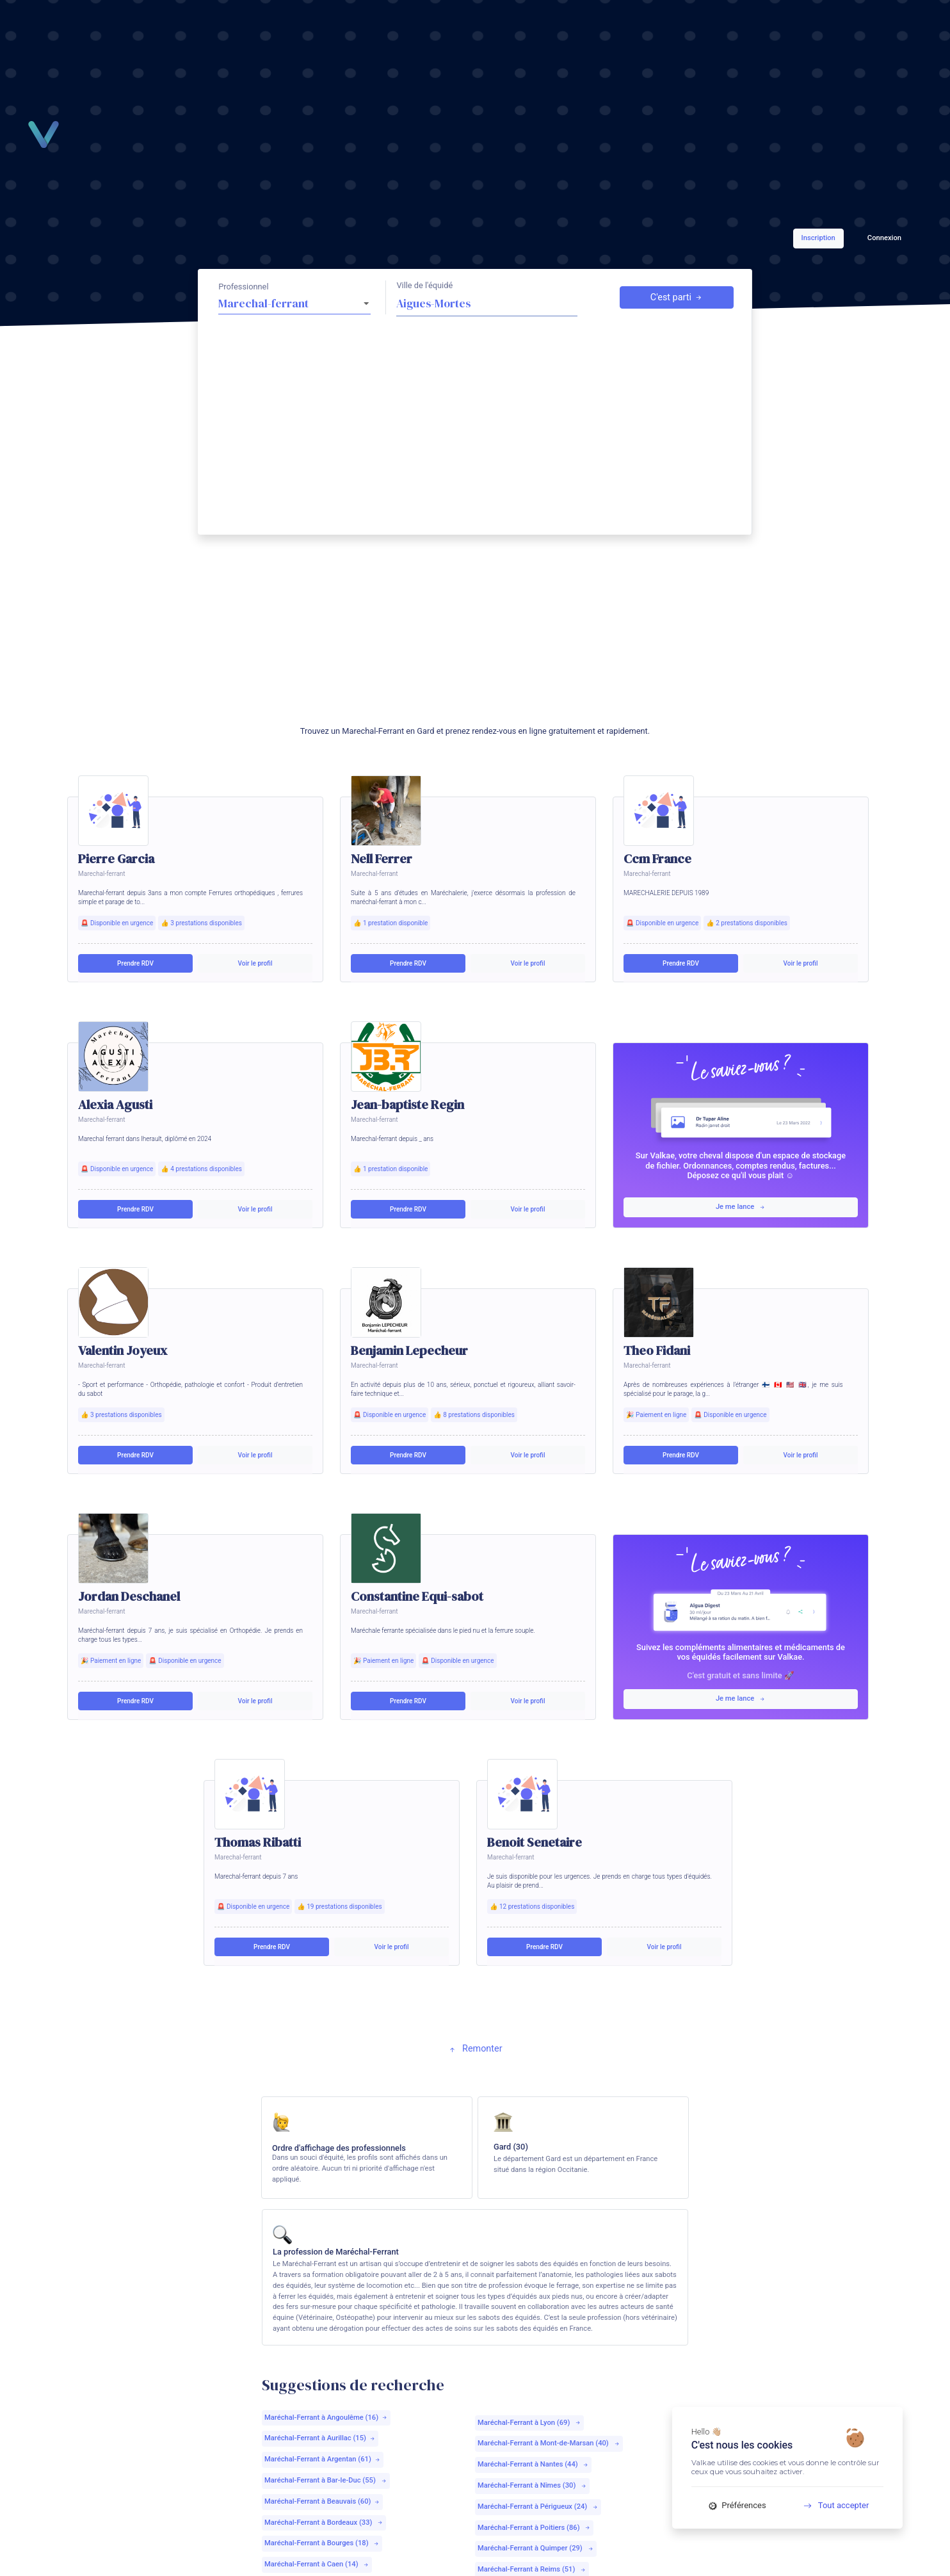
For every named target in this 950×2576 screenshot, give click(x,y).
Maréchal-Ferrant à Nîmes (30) (532, 2485)
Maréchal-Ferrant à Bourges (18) (322, 2543)
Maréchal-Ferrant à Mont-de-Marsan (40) (549, 2443)
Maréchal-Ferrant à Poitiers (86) (534, 2527)
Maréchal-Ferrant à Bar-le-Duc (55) (325, 2480)
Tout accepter (831, 2505)
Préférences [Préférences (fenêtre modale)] (737, 2505)
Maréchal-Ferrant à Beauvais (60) (322, 2501)
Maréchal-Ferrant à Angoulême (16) (326, 2417)
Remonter (474, 2048)
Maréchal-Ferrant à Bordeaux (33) (323, 2522)
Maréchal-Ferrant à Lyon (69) (529, 2422)
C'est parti (676, 298)
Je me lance (741, 1207)
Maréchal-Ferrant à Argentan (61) (322, 2459)
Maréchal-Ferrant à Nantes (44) (533, 2464)
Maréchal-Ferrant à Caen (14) (316, 2564)
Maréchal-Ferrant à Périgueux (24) (538, 2506)
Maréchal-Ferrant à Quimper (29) (536, 2548)
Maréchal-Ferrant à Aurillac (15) (320, 2438)
